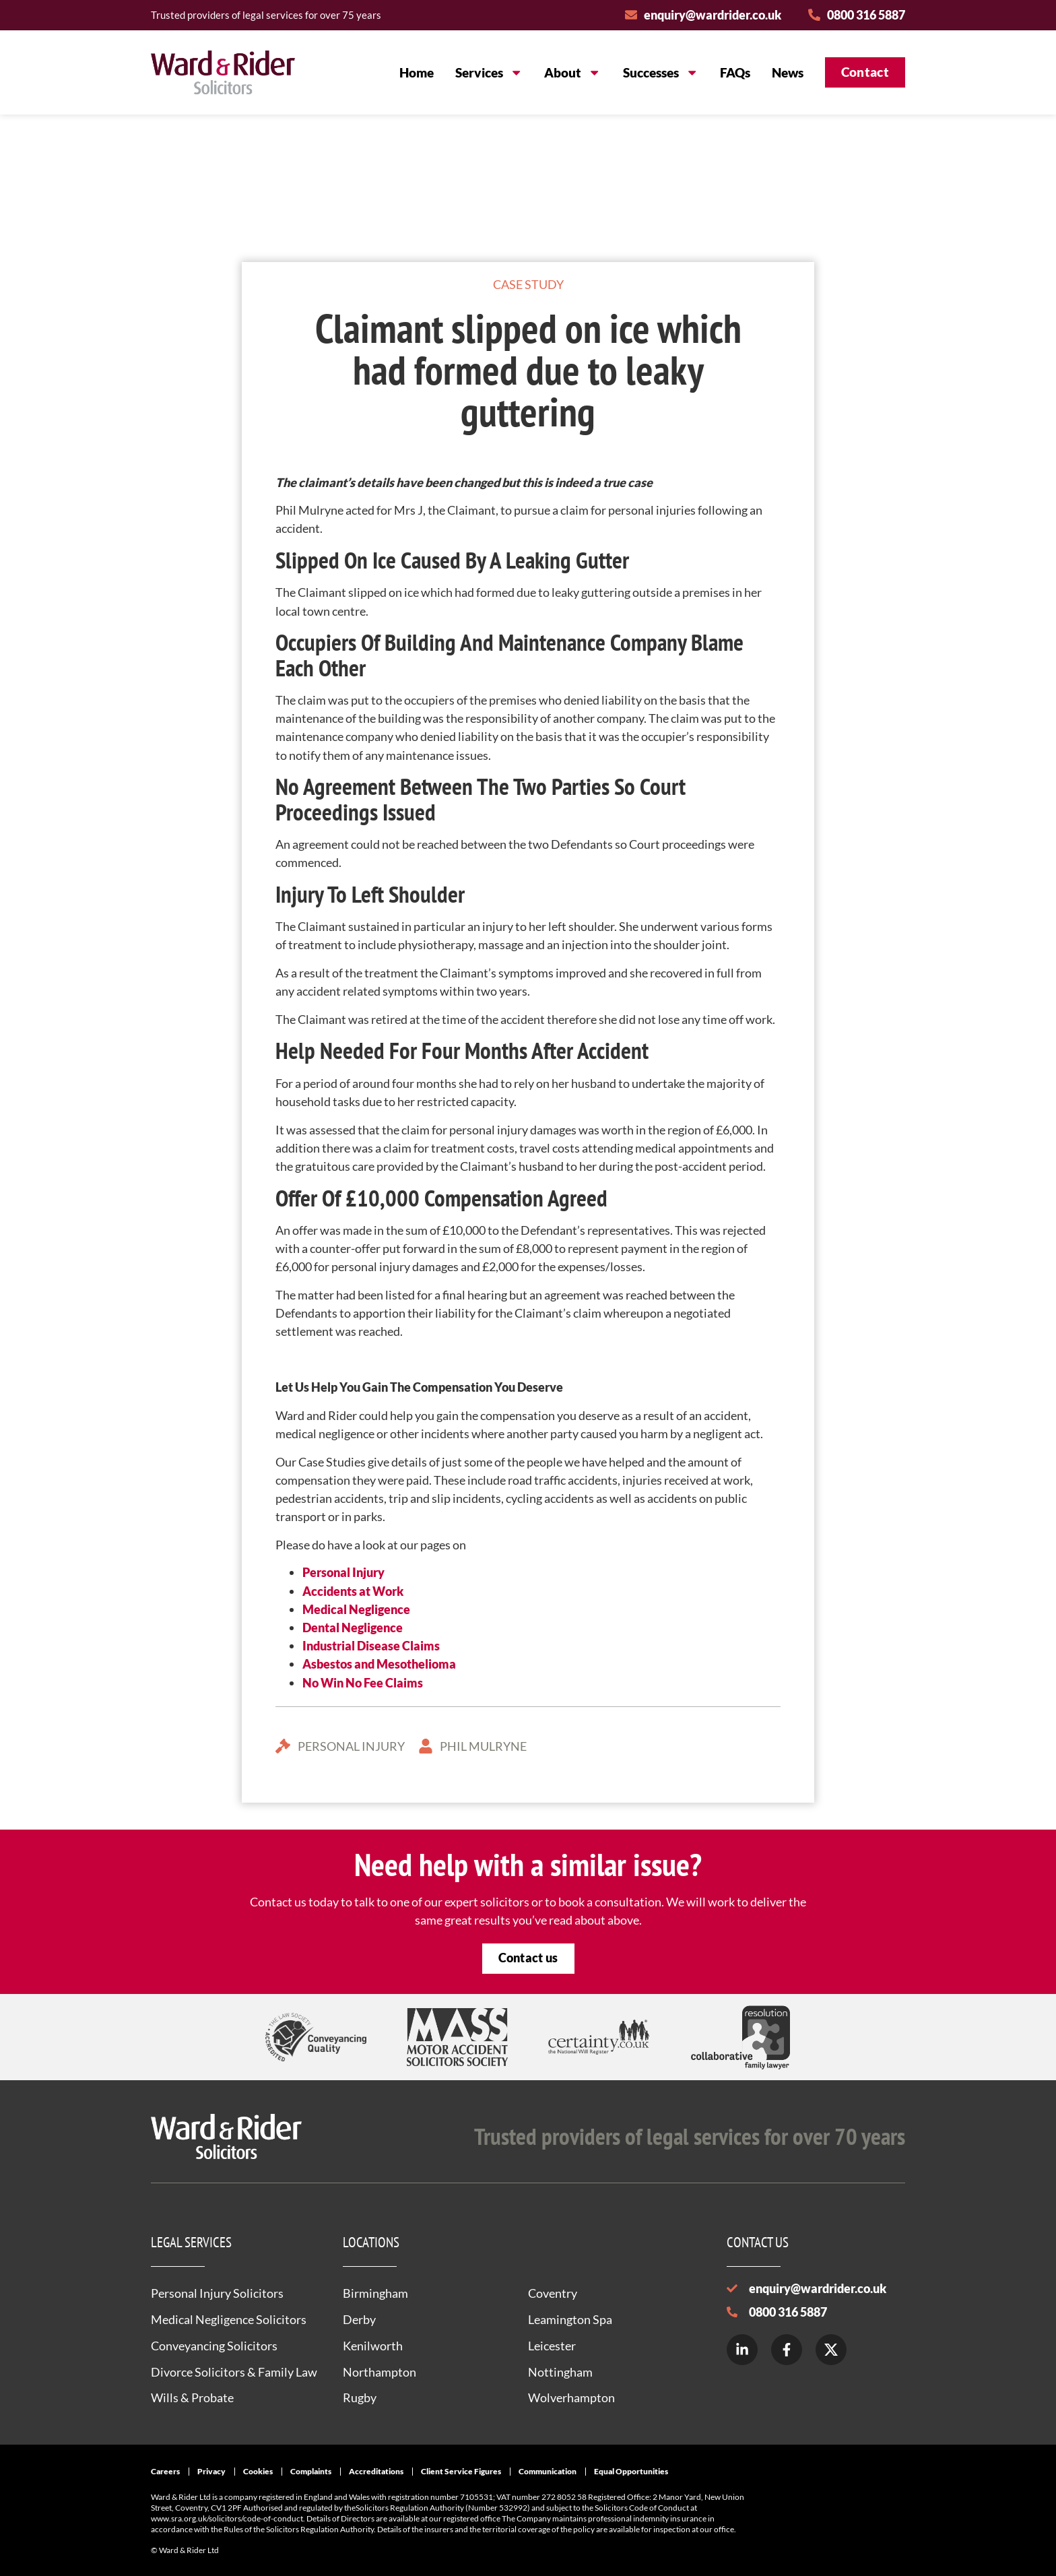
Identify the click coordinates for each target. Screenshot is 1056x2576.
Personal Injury (343, 1572)
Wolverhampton (571, 2397)
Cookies (258, 2471)
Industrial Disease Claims (371, 1645)
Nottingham (560, 2371)
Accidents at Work (352, 1591)
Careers (165, 2471)
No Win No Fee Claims (362, 1682)
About (572, 72)
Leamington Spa (570, 2319)
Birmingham (375, 2293)
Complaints (310, 2471)
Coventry (552, 2293)
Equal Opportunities (631, 2471)
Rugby (359, 2397)
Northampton (379, 2371)
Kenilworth (373, 2345)
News (787, 72)
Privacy (211, 2471)
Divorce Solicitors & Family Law (234, 2371)
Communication (547, 2471)
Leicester (552, 2345)
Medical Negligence (356, 1609)
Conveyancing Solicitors (214, 2345)
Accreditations (376, 2471)
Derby (359, 2319)
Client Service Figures (461, 2471)
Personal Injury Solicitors (217, 2293)
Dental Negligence (352, 1627)
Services (489, 72)
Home (416, 72)
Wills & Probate (192, 2397)
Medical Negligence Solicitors (228, 2319)
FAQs (735, 72)
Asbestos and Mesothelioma (379, 1663)
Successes (660, 72)
